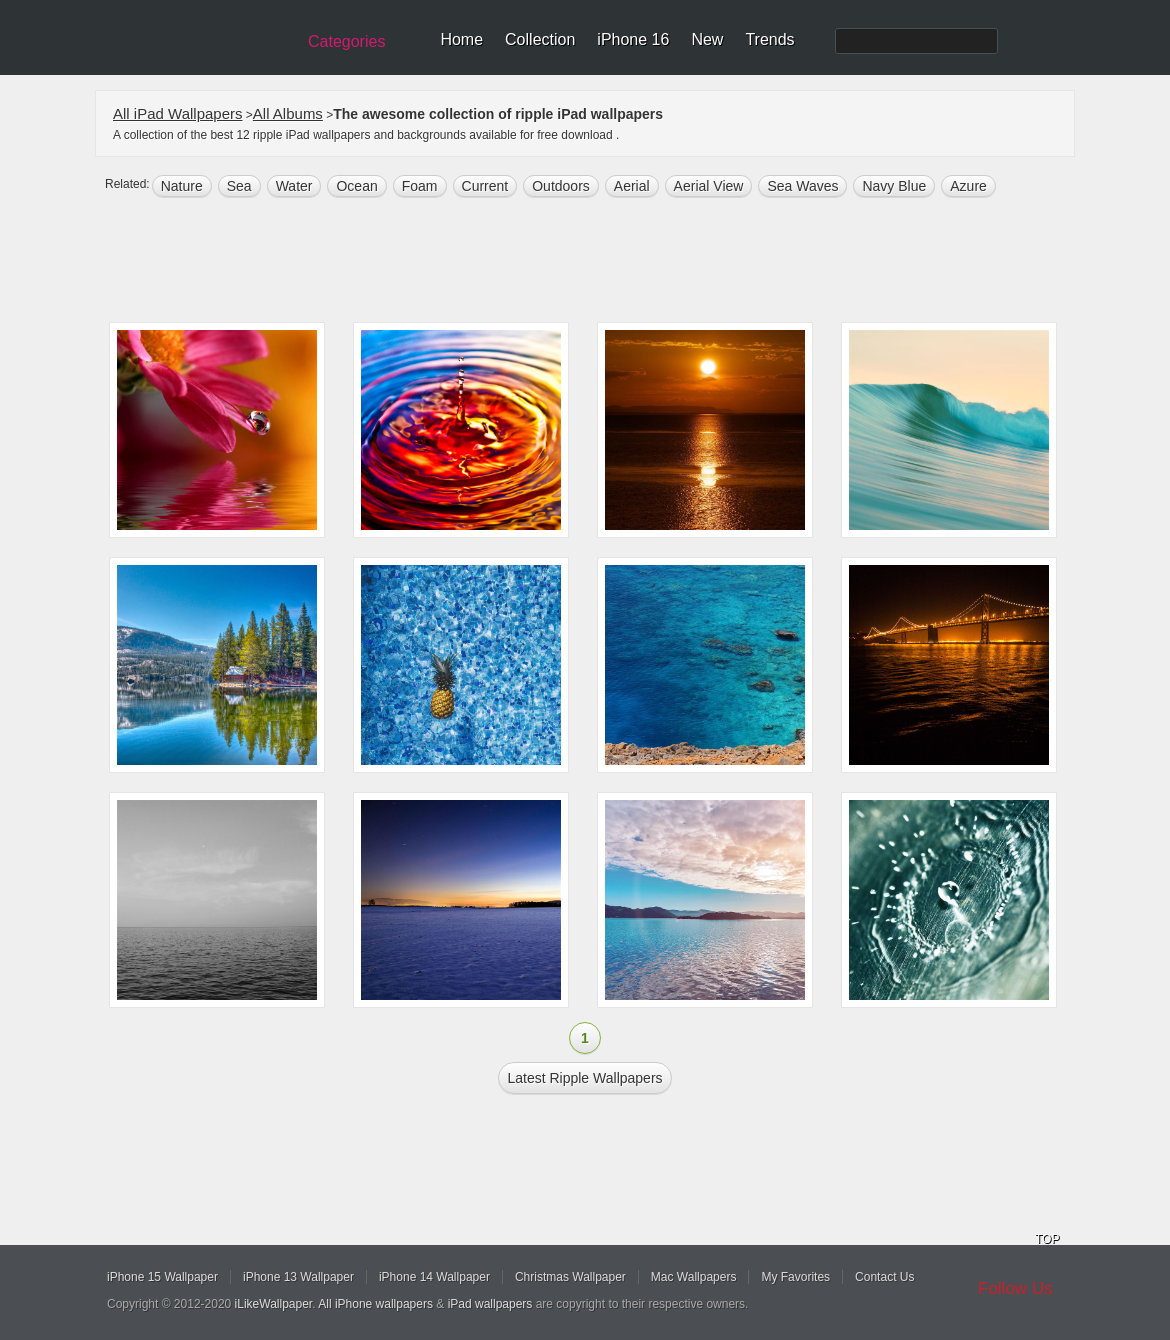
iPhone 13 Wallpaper (298, 1277)
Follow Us (1015, 1288)
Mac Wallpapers (694, 1277)
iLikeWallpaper (274, 1304)
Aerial (632, 186)
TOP (1047, 1239)
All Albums (288, 113)
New (707, 39)
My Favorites (795, 1277)
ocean (356, 186)
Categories (346, 41)
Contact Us (884, 1277)
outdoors (561, 186)
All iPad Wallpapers (178, 113)
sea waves (802, 186)
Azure (968, 186)
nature (182, 186)
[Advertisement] (598, 262)
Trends (769, 39)
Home (461, 39)
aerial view (709, 186)
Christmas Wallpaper (570, 1277)
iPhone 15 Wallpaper (162, 1277)
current (485, 186)
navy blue (894, 186)
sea (239, 186)
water (294, 186)
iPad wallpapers (490, 1304)
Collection (540, 39)
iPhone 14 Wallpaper (434, 1277)
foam (420, 186)
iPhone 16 (633, 39)
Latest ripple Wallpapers (584, 1078)
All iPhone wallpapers (375, 1304)
